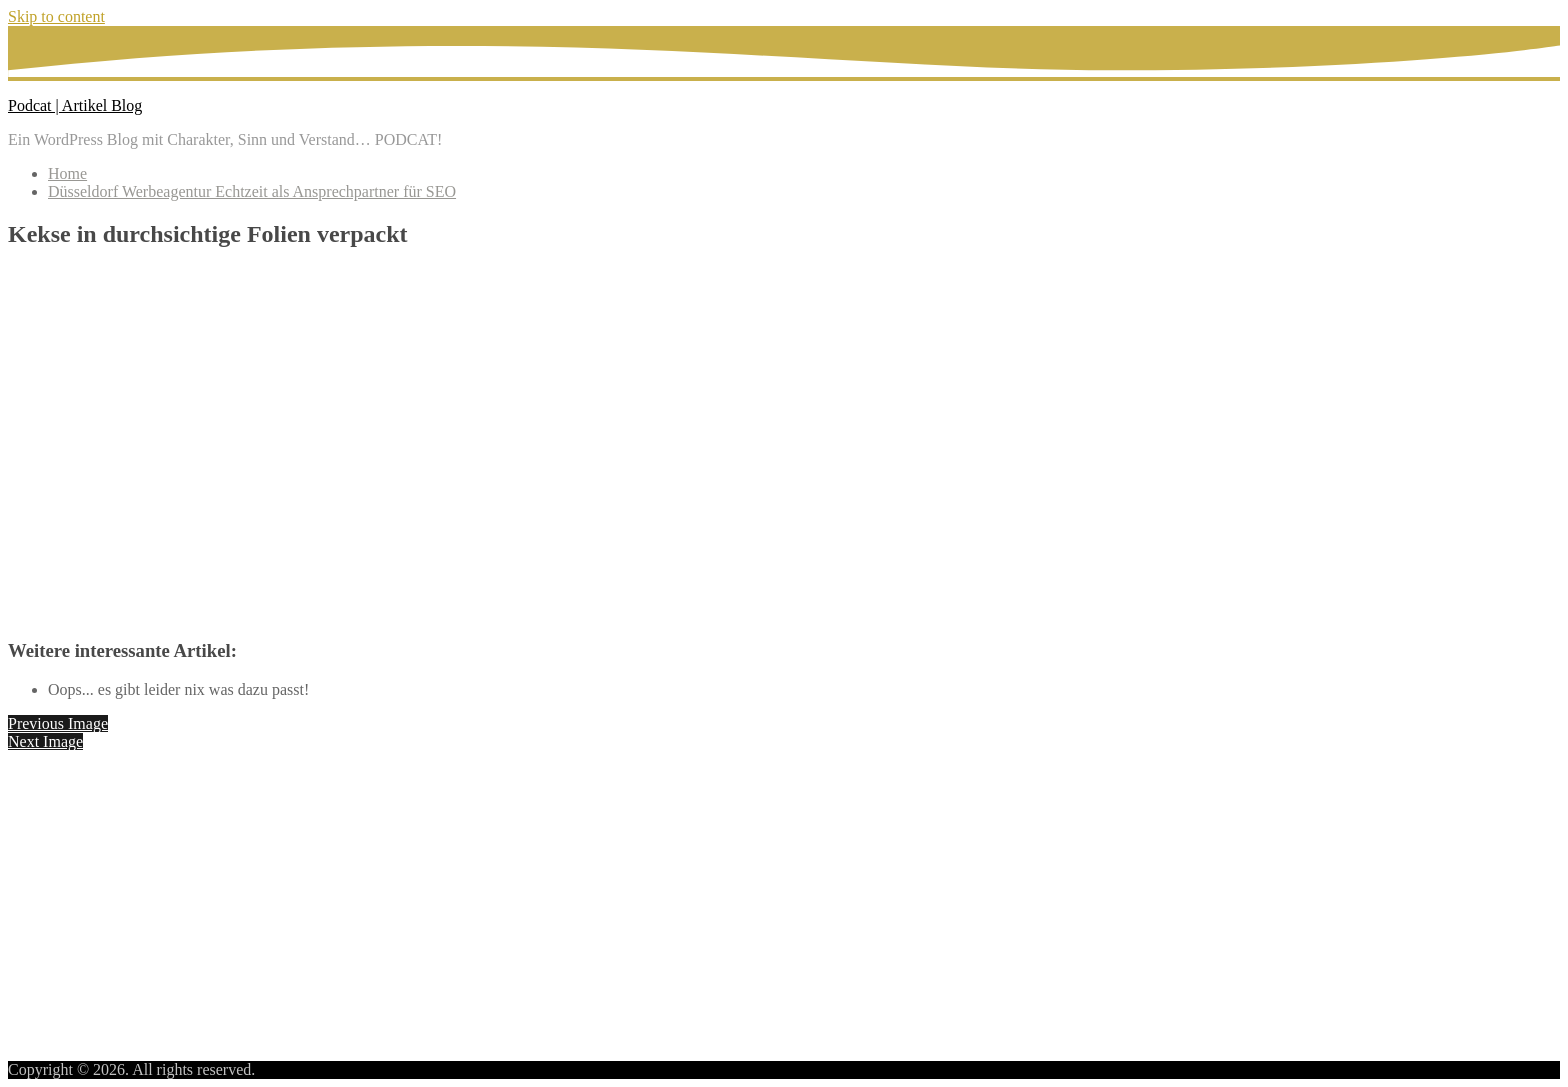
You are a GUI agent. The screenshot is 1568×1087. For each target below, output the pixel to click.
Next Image (45, 741)
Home (67, 173)
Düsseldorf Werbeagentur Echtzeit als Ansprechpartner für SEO (252, 191)
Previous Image (58, 723)
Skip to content (56, 16)
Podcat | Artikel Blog (75, 105)
